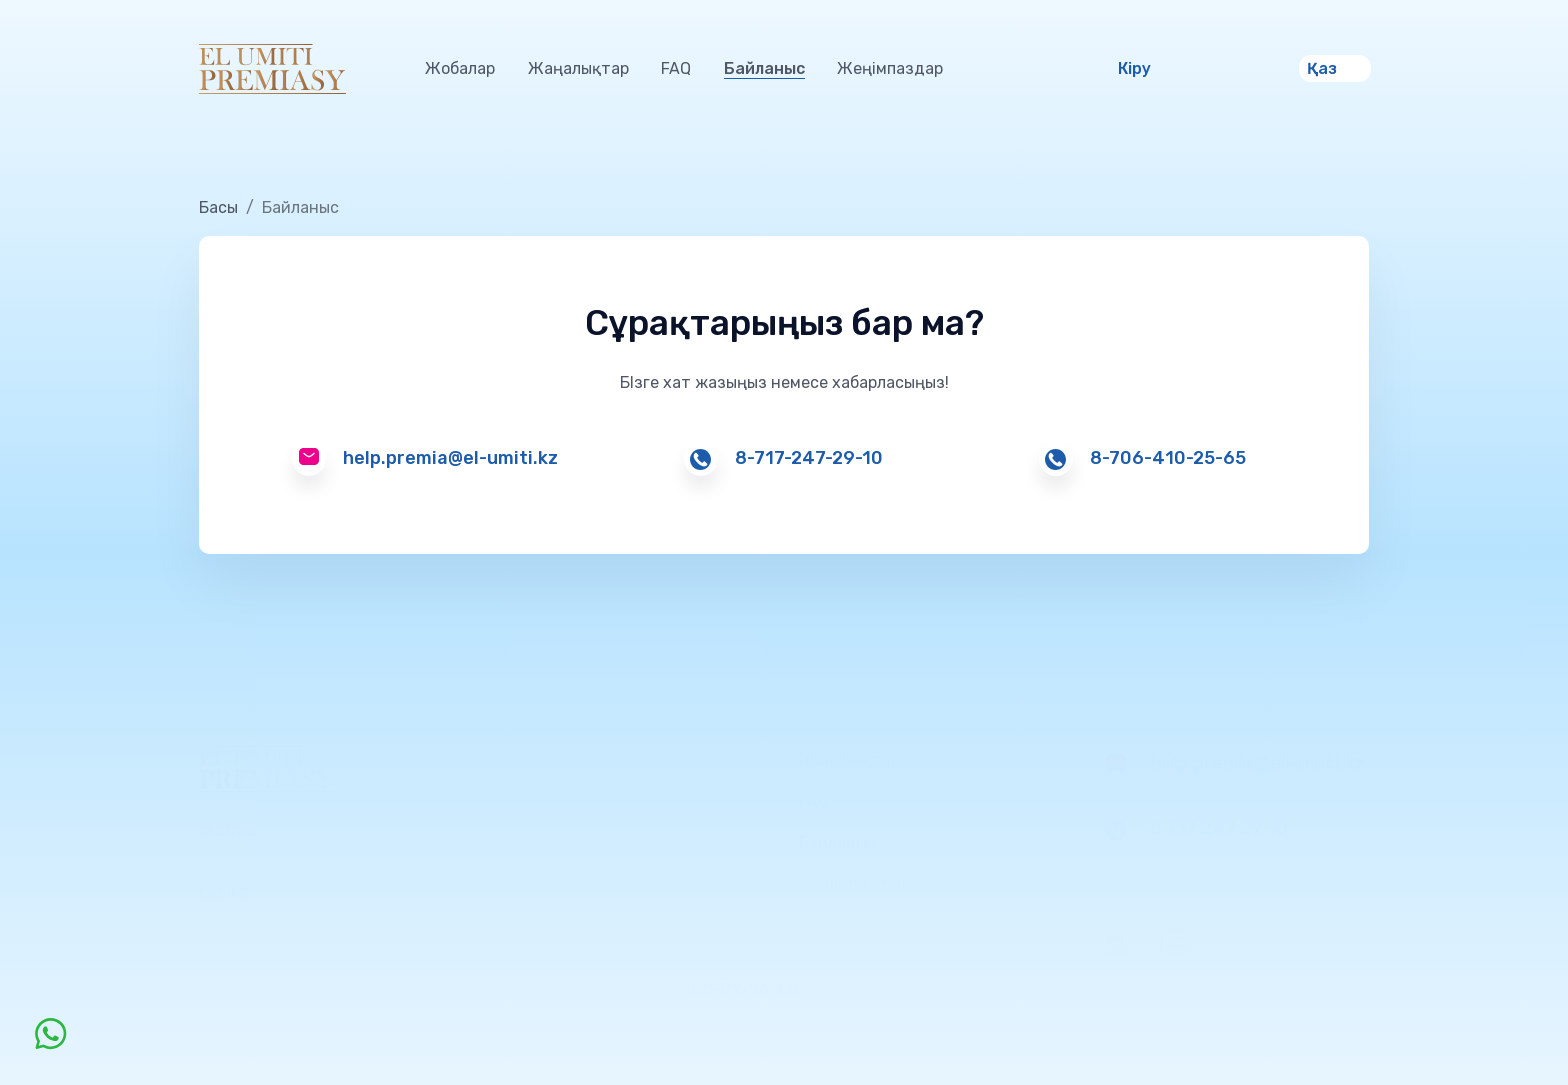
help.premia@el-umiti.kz (450, 458)
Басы (218, 207)
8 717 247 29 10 (1219, 828)
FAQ (676, 68)
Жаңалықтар (578, 68)
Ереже (223, 891)
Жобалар (460, 68)
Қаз (1322, 68)
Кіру (1134, 68)
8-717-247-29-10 (809, 458)
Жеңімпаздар (890, 68)
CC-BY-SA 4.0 (746, 989)
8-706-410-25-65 (1168, 458)
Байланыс (764, 68)
